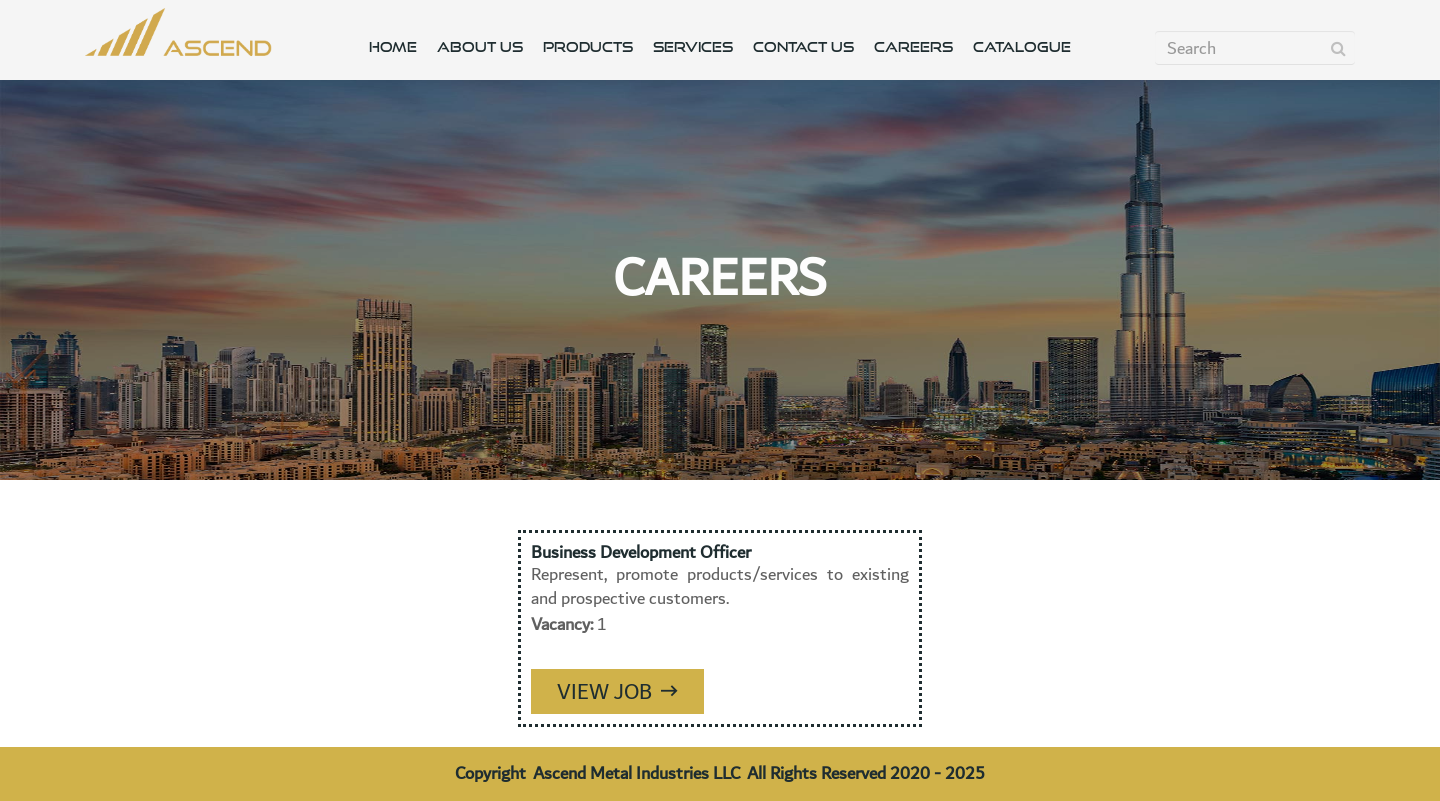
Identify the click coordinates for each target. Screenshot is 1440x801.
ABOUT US (480, 47)
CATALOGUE (1022, 47)
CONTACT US (803, 47)
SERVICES (693, 47)
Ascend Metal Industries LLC (636, 773)
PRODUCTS (588, 47)
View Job (617, 692)
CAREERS (913, 47)
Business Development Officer (641, 552)
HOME (393, 47)
